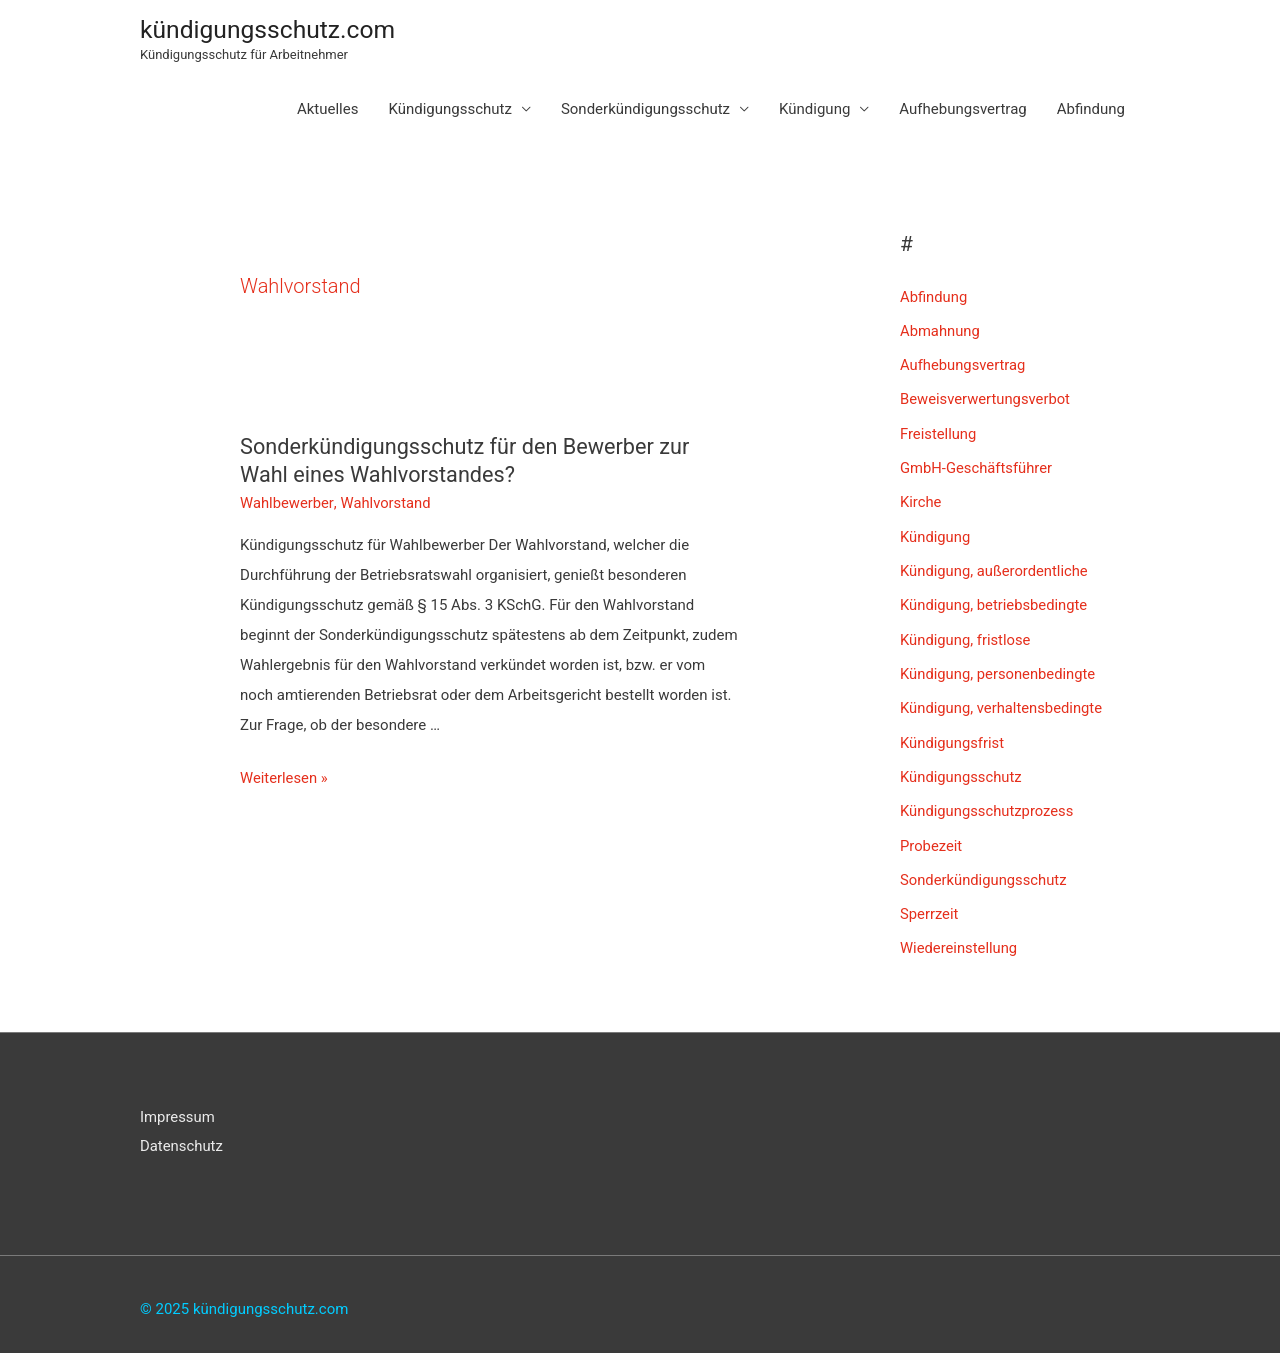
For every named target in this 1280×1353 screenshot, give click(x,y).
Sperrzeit (929, 905)
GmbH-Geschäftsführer (977, 466)
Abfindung (1091, 110)
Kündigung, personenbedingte (999, 668)
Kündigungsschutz (450, 110)
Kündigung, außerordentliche (995, 567)
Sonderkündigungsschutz (645, 110)
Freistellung (939, 432)
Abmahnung (940, 331)
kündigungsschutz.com (269, 29)
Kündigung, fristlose (966, 635)
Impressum (177, 1107)
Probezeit (931, 837)
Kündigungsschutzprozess (988, 803)
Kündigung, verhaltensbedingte (1002, 702)
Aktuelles (328, 110)
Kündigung (814, 110)
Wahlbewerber (287, 500)
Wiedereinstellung (959, 938)
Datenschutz (182, 1137)
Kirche (921, 500)
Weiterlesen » (284, 774)
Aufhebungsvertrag (962, 110)
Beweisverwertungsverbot (986, 398)
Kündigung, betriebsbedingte (995, 601)
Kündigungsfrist (953, 736)
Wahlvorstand (386, 500)
